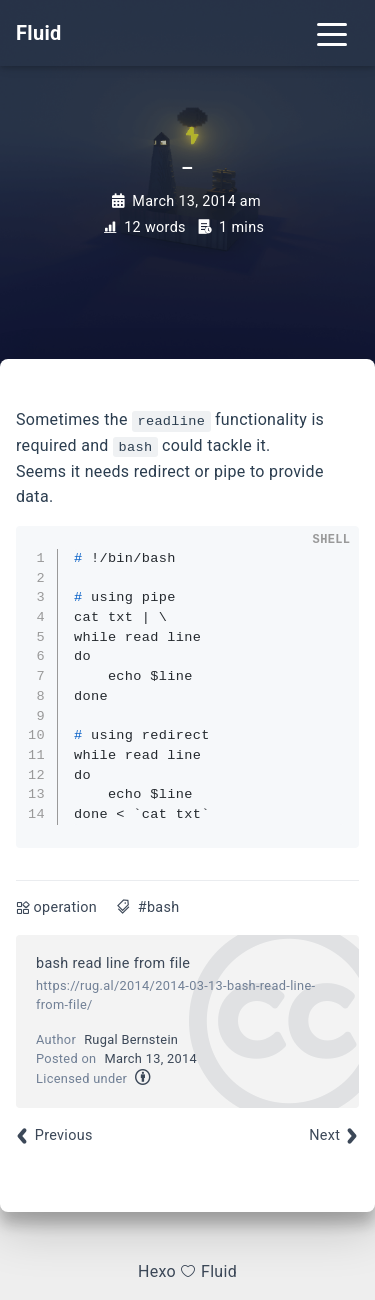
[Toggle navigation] (332, 33)
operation (66, 907)
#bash (159, 907)
